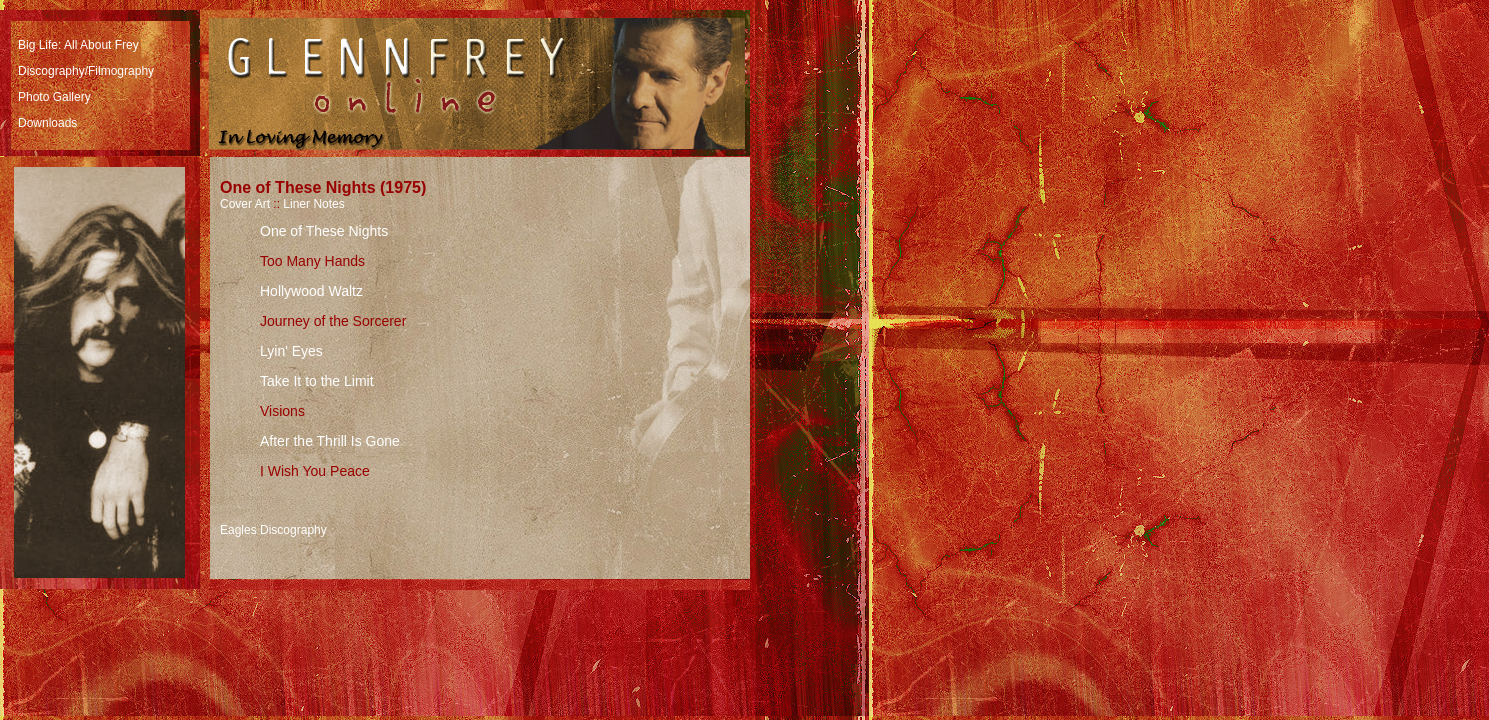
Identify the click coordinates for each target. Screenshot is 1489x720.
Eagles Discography (273, 530)
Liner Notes (313, 204)
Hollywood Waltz (311, 291)
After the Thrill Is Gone (330, 441)
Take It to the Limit (317, 381)
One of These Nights (324, 231)
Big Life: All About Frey (78, 45)
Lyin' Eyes (291, 351)
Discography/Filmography (86, 71)
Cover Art (245, 204)
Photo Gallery (54, 97)
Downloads (47, 123)
